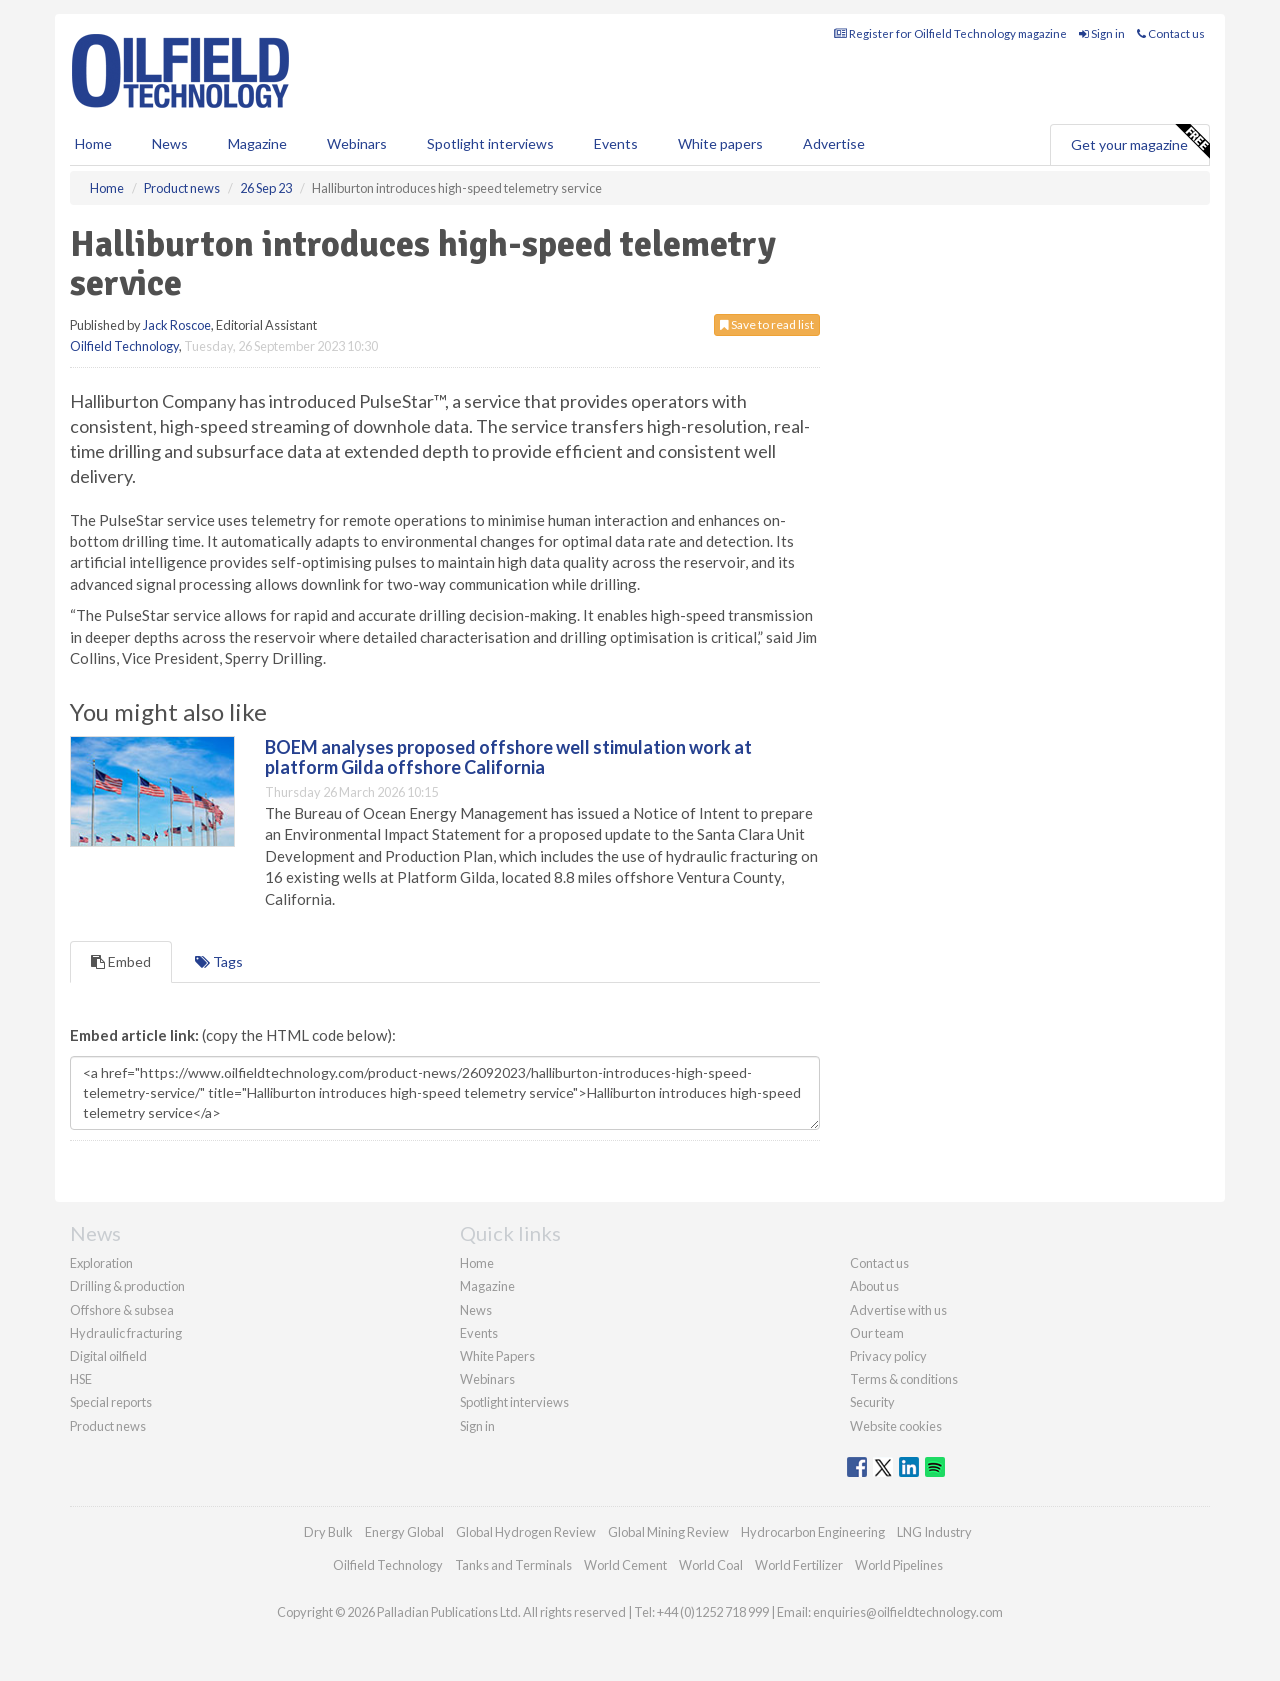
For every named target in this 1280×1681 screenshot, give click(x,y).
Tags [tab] (219, 961)
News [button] (170, 143)
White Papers (497, 1356)
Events (616, 143)
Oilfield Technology (124, 346)
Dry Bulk (328, 1532)
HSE (81, 1379)
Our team (877, 1333)
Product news (108, 1426)
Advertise (834, 143)
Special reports (111, 1402)
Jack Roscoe (177, 325)
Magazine (257, 143)
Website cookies (896, 1426)
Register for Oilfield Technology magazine (950, 33)
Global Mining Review (668, 1532)
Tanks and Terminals (513, 1565)
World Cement (625, 1565)
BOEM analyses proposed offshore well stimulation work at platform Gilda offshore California (508, 757)
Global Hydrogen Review (526, 1532)
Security (872, 1402)
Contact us (1171, 33)
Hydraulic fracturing (126, 1333)
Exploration (101, 1263)
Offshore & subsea (122, 1310)
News (476, 1310)
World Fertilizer (799, 1565)
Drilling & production (127, 1286)
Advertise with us (898, 1310)
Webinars (357, 143)
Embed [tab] (121, 961)
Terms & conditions (904, 1379)
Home (93, 143)
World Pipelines (899, 1565)
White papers (720, 143)
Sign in (1102, 33)
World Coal (711, 1565)
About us (874, 1286)
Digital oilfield (108, 1356)
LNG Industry (934, 1532)
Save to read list (767, 324)
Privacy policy (888, 1356)
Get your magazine (1140, 142)
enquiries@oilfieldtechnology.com (908, 1612)
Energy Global (404, 1532)
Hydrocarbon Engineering (813, 1532)
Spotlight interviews (490, 143)
